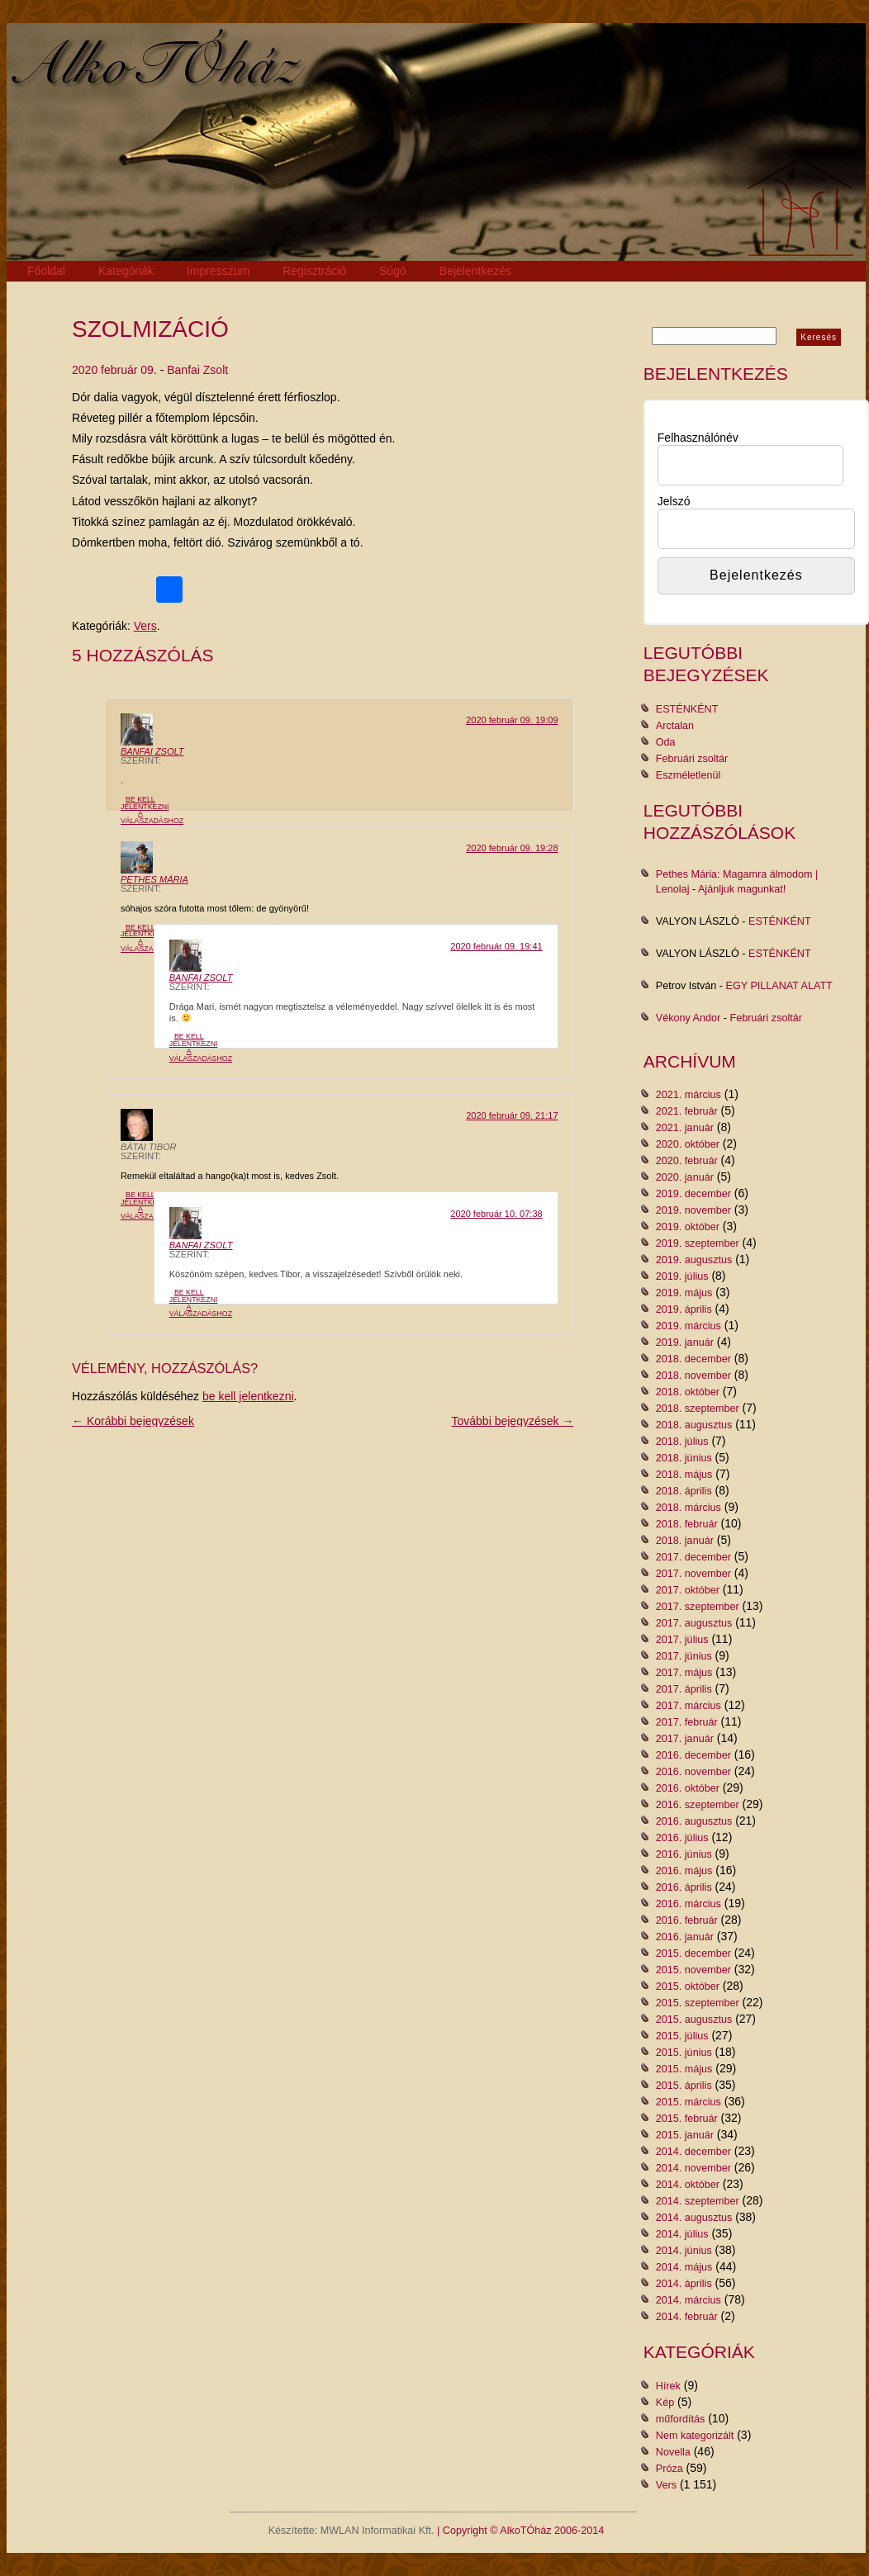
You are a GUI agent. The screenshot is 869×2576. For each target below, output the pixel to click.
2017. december (693, 1557)
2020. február (687, 1161)
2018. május (684, 1474)
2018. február (687, 1524)
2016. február (687, 1920)
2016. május (684, 1871)
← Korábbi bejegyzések (133, 1421)
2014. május (684, 2267)
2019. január (685, 1342)
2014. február (687, 2317)
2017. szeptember (697, 1606)
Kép (665, 2402)
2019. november (693, 1210)
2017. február (687, 1722)
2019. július (682, 1276)
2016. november (693, 1772)
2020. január (685, 1177)
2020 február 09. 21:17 (512, 1115)
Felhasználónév (698, 437)
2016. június (684, 1854)
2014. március (688, 2300)
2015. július (682, 2036)
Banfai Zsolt (197, 369)
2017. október (687, 1590)
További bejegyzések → (513, 1421)
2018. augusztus (694, 1425)
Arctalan (675, 726)
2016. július (682, 1838)
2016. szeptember (697, 1805)
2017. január (685, 1739)
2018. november (693, 1375)
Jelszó (674, 501)
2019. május (684, 1293)
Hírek (668, 2386)
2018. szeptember (697, 1408)
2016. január (685, 1937)
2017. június (684, 1656)
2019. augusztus (694, 1260)
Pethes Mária (154, 879)
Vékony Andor (688, 1018)
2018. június (684, 1458)
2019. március (688, 1326)
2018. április (684, 1491)
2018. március (688, 1507)
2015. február (687, 2118)
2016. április (684, 1887)
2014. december (693, 2151)
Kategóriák (126, 270)
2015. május (684, 2069)
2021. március (688, 1095)
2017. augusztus (694, 1623)
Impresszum (218, 270)
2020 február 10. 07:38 (496, 1214)
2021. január (685, 1128)
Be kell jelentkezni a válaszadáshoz (152, 810)
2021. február (687, 1111)
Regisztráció (314, 270)
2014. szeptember (697, 2201)
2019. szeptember (697, 1243)
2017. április (684, 1689)
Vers (145, 625)
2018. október (687, 1392)
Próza (669, 2468)
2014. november (693, 2168)
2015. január (685, 2135)
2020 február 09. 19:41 (496, 946)
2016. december (693, 1755)
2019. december (693, 1194)
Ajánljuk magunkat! (742, 889)
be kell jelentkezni (248, 1396)
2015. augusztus (694, 2019)
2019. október (687, 1227)
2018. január (685, 1540)
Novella (673, 2452)
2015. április (684, 2085)
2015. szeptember (697, 2003)
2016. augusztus (694, 1821)
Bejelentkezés (475, 270)
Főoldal (46, 270)
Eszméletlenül (688, 775)
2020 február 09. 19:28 (512, 848)
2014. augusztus (694, 2217)
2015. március (688, 2102)
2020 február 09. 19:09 (512, 720)
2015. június (684, 2052)
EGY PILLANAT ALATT (779, 986)
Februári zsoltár (692, 759)
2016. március (688, 1904)
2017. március (688, 1706)
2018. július (682, 1441)
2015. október (687, 1986)
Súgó (392, 270)
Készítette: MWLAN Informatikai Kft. (351, 2530)
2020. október (687, 1144)
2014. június (684, 2250)
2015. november (693, 1970)
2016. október (687, 1788)
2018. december (693, 1359)
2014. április (684, 2284)
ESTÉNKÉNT (687, 709)
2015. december (693, 1953)
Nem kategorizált (695, 2435)
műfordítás (680, 2419)
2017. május (684, 1673)
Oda (666, 742)
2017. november (693, 1573)
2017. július (682, 1640)
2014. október (687, 2184)
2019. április (684, 1309)
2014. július (682, 2234)
